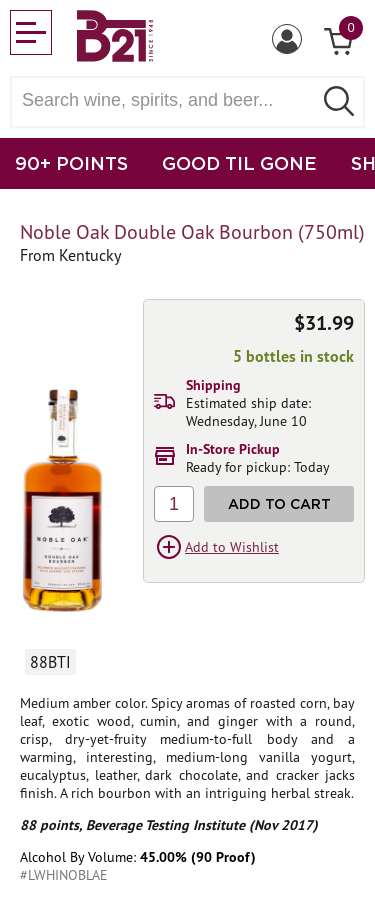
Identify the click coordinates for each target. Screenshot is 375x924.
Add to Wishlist (232, 547)
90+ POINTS (71, 163)
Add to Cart (279, 503)
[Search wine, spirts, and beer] (167, 100)
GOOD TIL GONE (239, 163)
